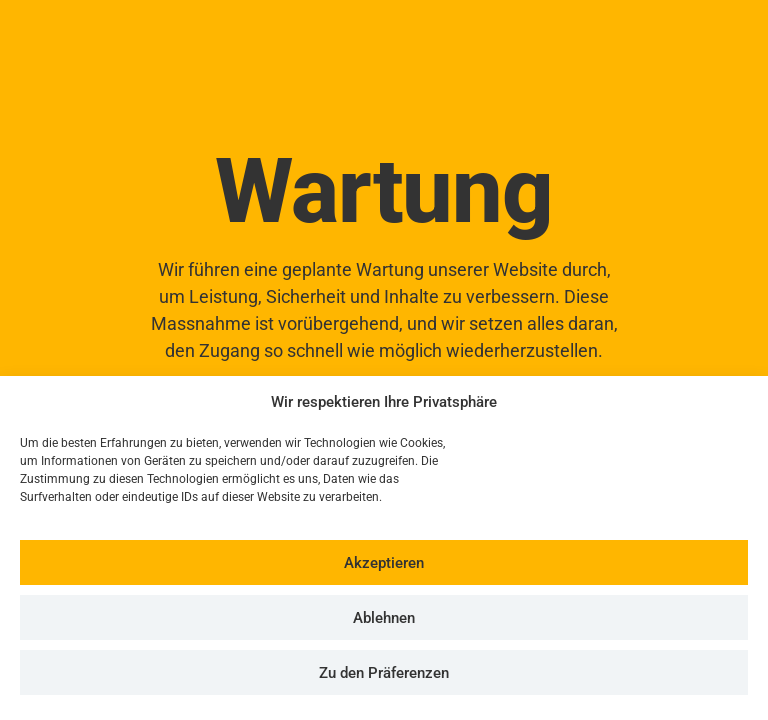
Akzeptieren (384, 563)
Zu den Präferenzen (384, 673)
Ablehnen (384, 618)
